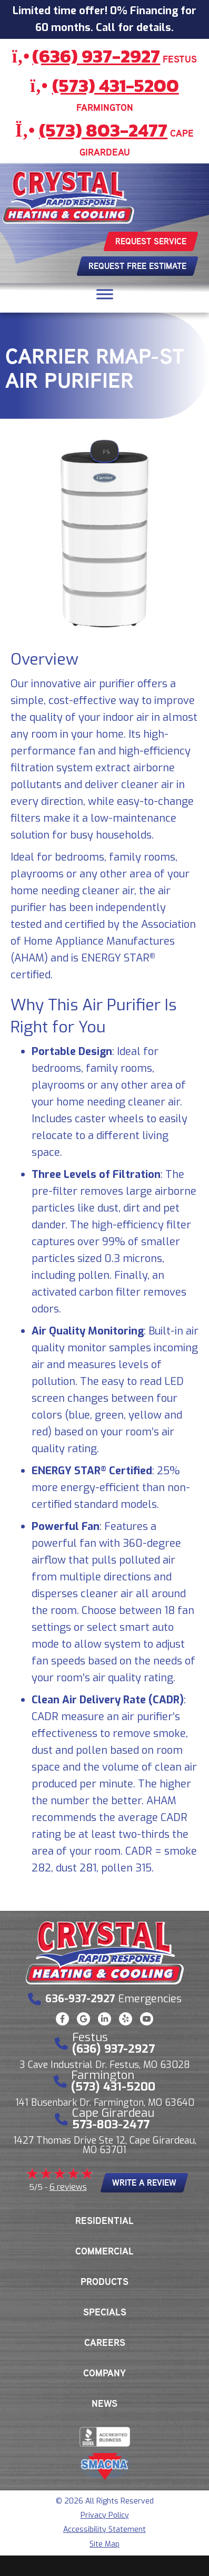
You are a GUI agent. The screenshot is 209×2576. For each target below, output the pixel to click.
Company (104, 2373)
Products (104, 2282)
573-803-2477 (111, 2124)
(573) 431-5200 (115, 85)
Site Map (104, 2544)
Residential (104, 2221)
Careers (104, 2342)
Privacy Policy (105, 2515)
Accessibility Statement (104, 2529)
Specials (104, 2312)
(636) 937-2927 (96, 56)
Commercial (104, 2251)
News (104, 2403)
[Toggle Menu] (104, 294)
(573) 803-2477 (103, 130)
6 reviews (68, 2186)
